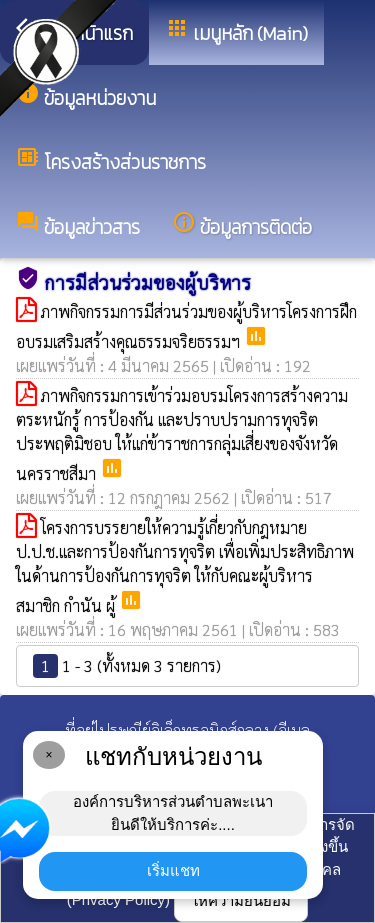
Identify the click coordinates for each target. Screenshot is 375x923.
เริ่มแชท (173, 870)
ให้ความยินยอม (241, 900)
